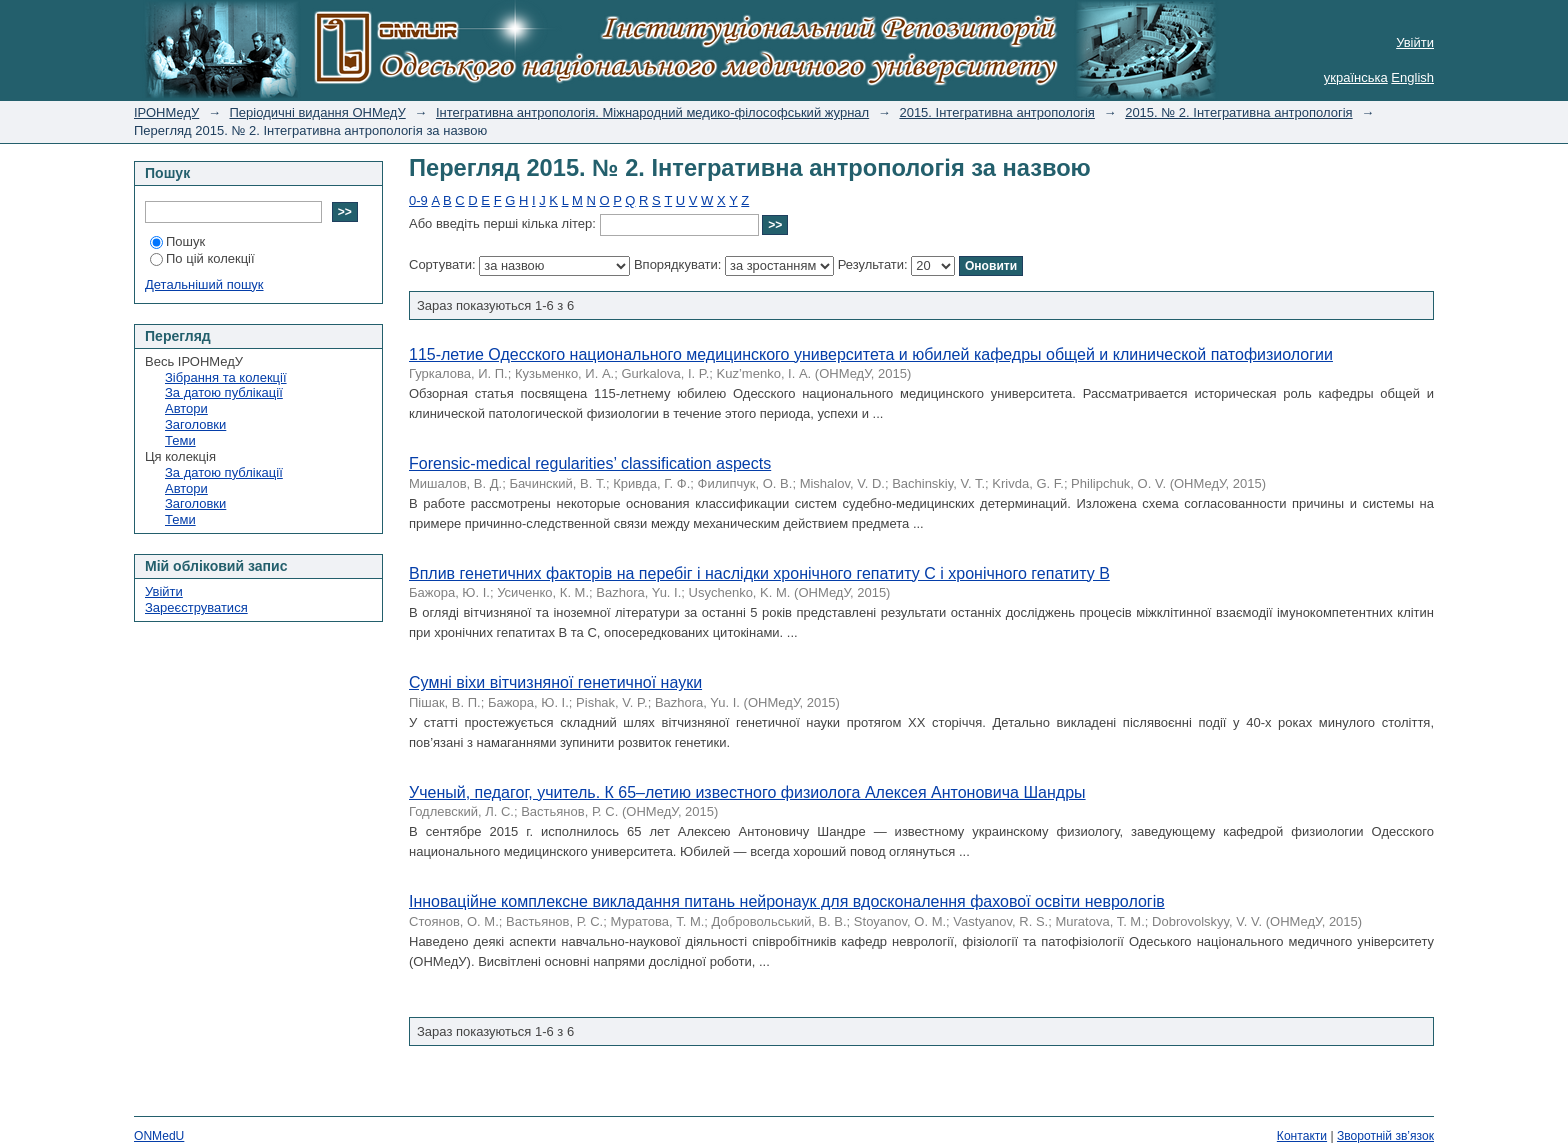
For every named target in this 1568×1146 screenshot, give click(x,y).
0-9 (418, 200)
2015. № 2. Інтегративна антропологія (1238, 112)
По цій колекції (202, 258)
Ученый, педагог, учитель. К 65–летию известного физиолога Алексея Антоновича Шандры (747, 792)
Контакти (1302, 1136)
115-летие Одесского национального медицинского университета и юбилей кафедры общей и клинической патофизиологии (871, 354)
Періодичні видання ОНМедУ (318, 112)
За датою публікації (224, 392)
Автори (186, 408)
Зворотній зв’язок (1385, 1136)
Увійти (1415, 42)
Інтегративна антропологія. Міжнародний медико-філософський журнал (652, 112)
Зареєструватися (196, 607)
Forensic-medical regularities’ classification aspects (590, 463)
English (1412, 77)
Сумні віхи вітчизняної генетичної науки (555, 682)
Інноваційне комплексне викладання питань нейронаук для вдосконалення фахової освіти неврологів (787, 901)
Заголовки (195, 424)
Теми (180, 440)
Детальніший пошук (204, 284)
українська (1356, 77)
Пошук (177, 241)
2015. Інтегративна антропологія (996, 112)
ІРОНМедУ (166, 112)
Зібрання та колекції (226, 377)
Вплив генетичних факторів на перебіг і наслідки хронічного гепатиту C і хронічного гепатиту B (759, 573)
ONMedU (159, 1136)
